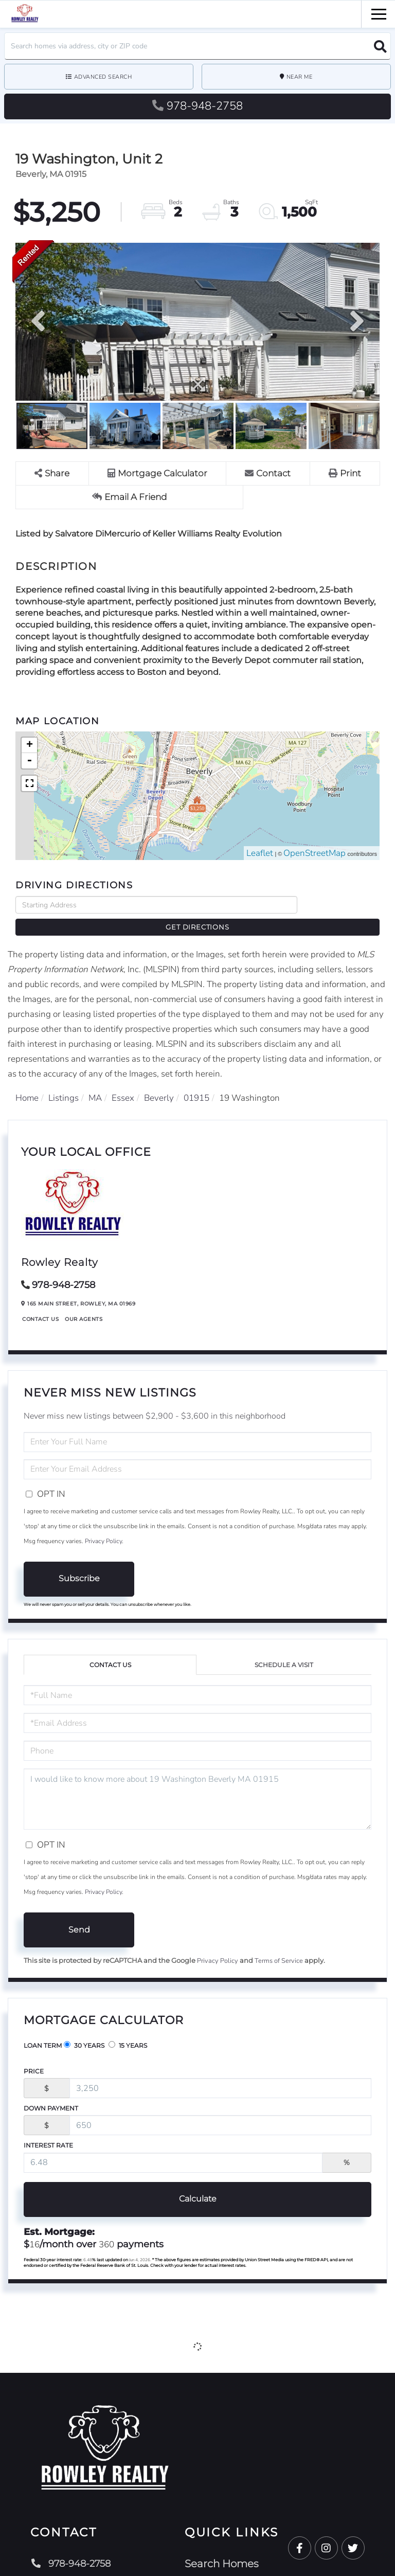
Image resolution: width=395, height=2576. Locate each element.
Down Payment (51, 2093)
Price (34, 2056)
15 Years (128, 2030)
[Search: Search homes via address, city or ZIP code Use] (197, 46)
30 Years (84, 2030)
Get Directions (340, 905)
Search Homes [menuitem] (228, 2548)
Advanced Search (103, 77)
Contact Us (40, 1303)
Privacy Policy (103, 1525)
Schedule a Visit (284, 1649)
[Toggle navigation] (378, 13)
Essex (123, 1082)
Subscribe (79, 1563)
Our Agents (83, 1303)
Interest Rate (48, 2130)
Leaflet (259, 854)
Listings (63, 1082)
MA (95, 1082)
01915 (196, 1082)
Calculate (198, 2183)
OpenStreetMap (314, 854)
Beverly (159, 1082)
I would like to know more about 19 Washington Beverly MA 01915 (197, 1783)
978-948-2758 (197, 106)
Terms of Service (279, 1945)
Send (79, 1914)
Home (27, 1082)
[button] (377, 46)
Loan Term (43, 2030)
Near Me (299, 77)
